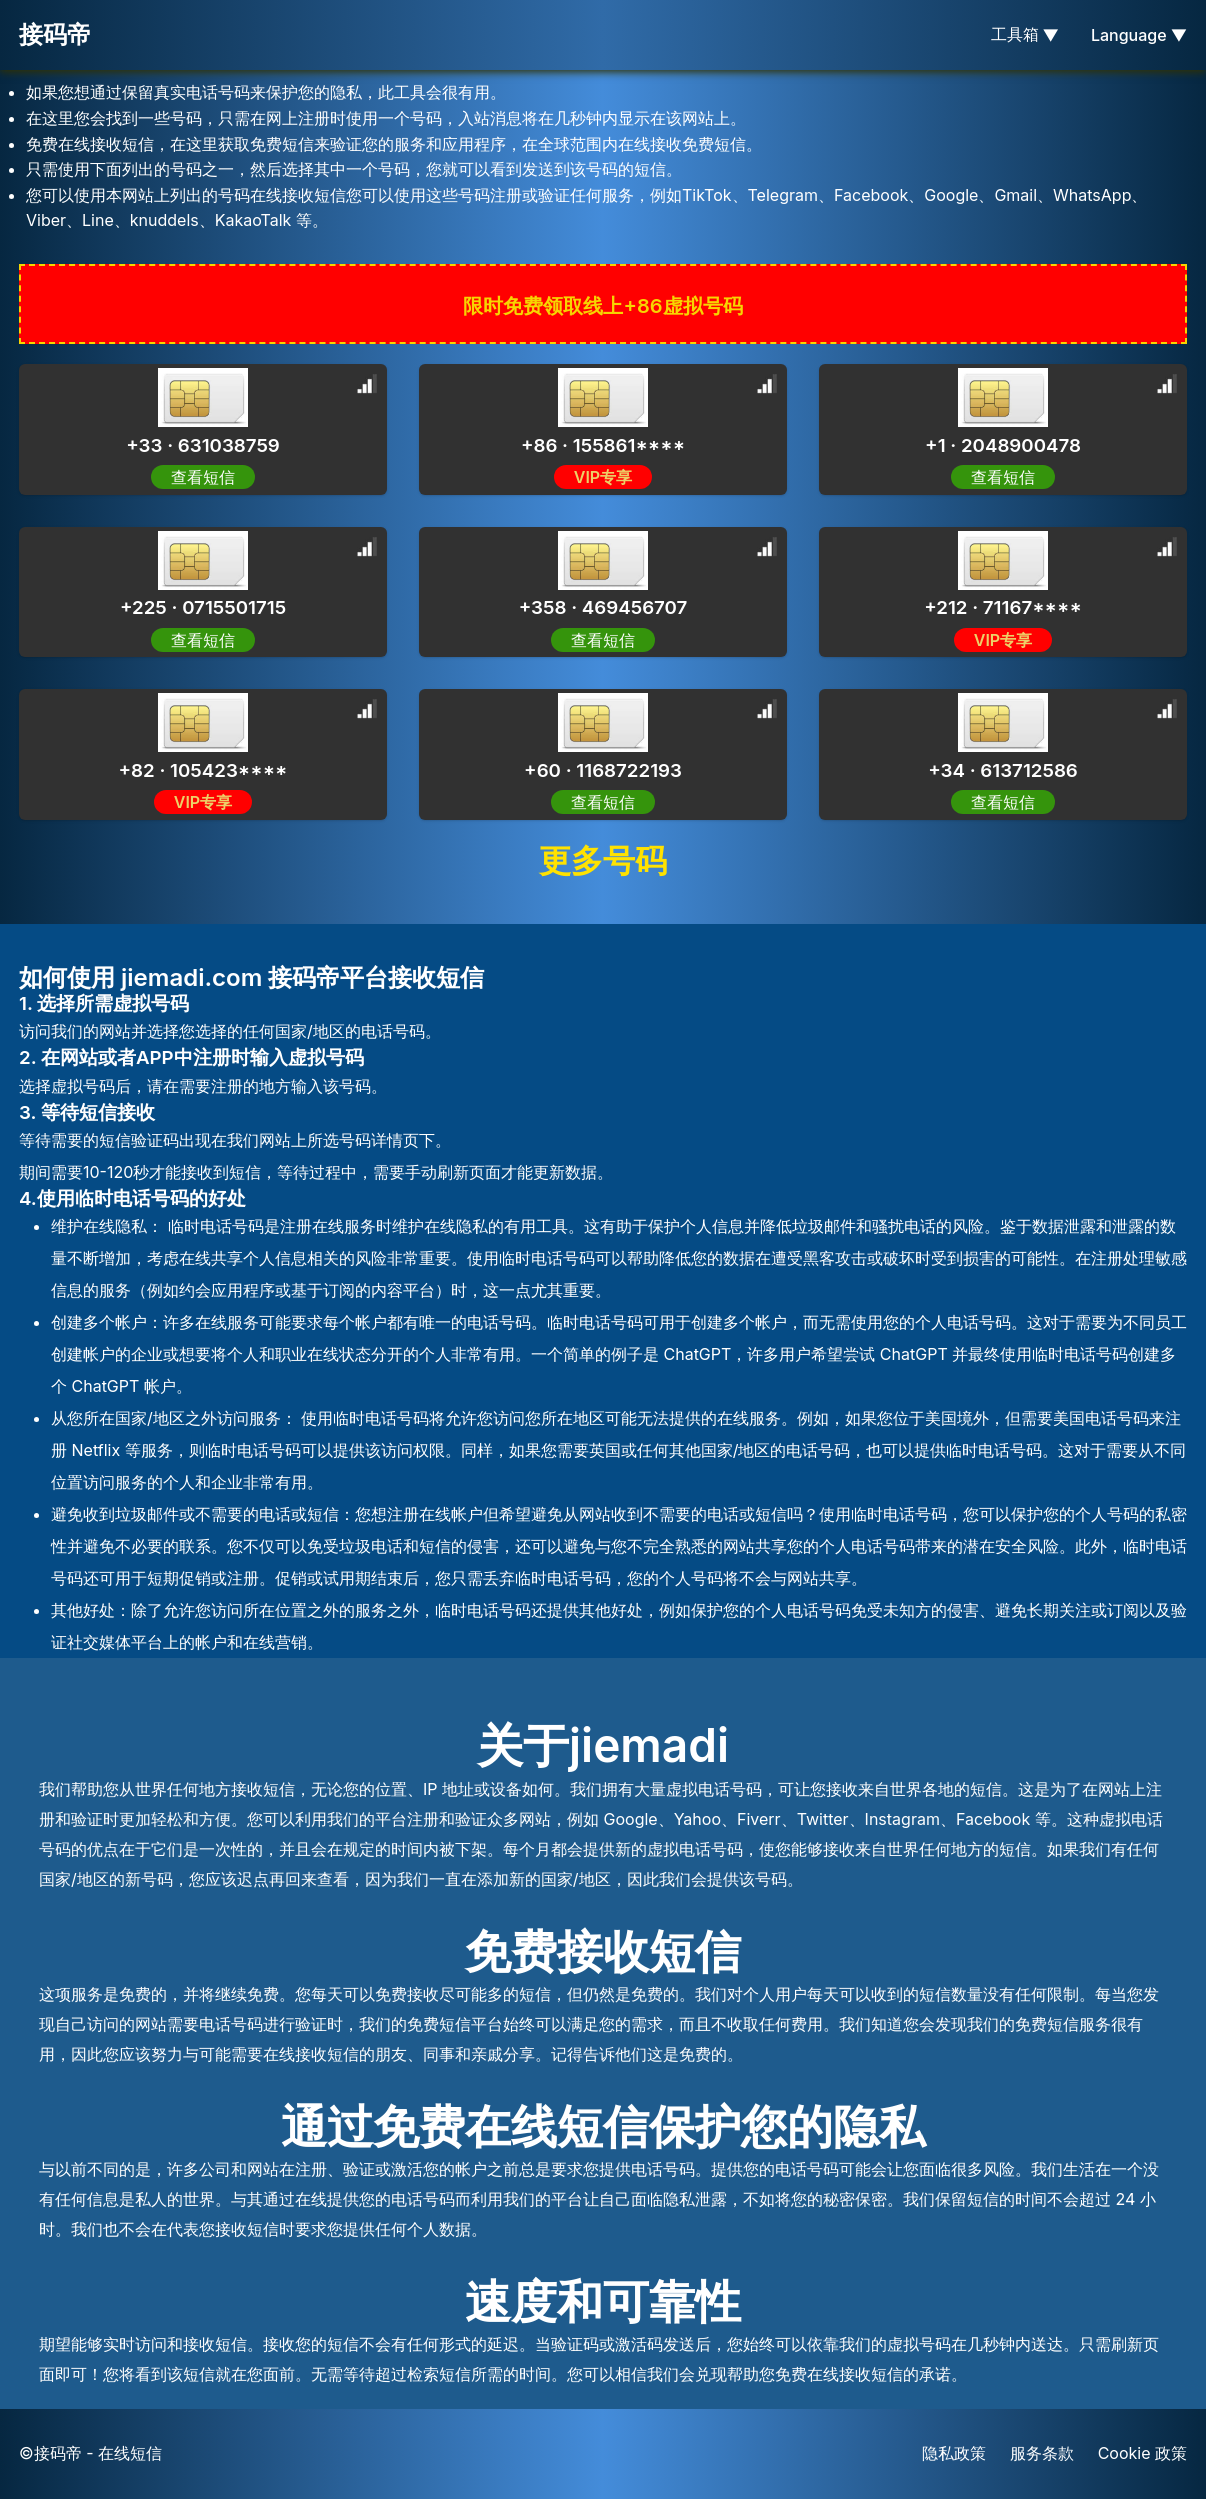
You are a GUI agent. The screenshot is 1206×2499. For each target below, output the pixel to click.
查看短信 (603, 640)
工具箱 (1025, 34)
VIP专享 (603, 477)
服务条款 (1042, 2453)
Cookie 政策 (1142, 2453)
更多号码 (603, 860)
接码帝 (55, 34)
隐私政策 (954, 2453)
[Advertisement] (160, 450)
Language (1139, 35)
